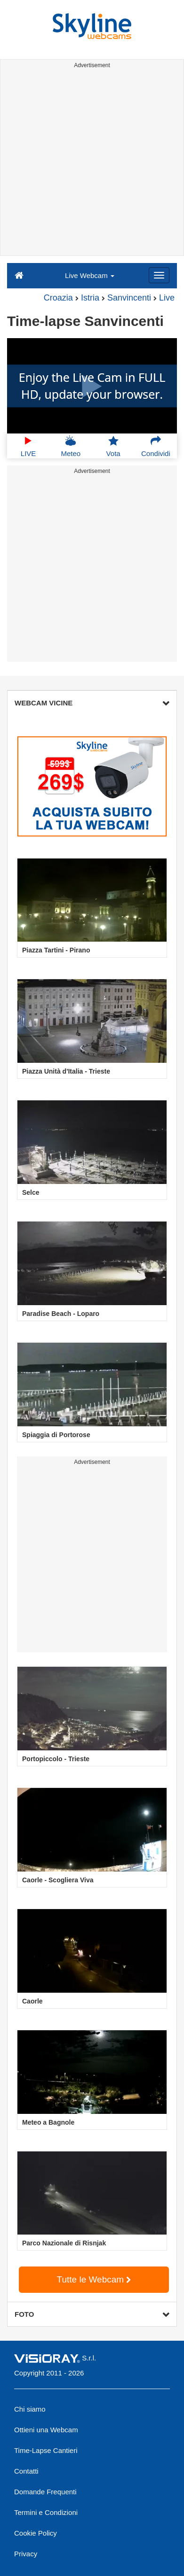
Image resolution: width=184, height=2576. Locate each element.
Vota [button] (113, 446)
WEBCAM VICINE (92, 703)
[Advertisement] (92, 163)
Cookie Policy (35, 2533)
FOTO (92, 2314)
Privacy (25, 2554)
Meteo (71, 446)
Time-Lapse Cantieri (46, 2450)
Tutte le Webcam (94, 2279)
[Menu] (159, 275)
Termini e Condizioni (46, 2512)
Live (167, 297)
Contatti (26, 2471)
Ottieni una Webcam (46, 2430)
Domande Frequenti (45, 2492)
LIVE (28, 446)
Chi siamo (30, 2409)
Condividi (155, 446)
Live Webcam (89, 275)
